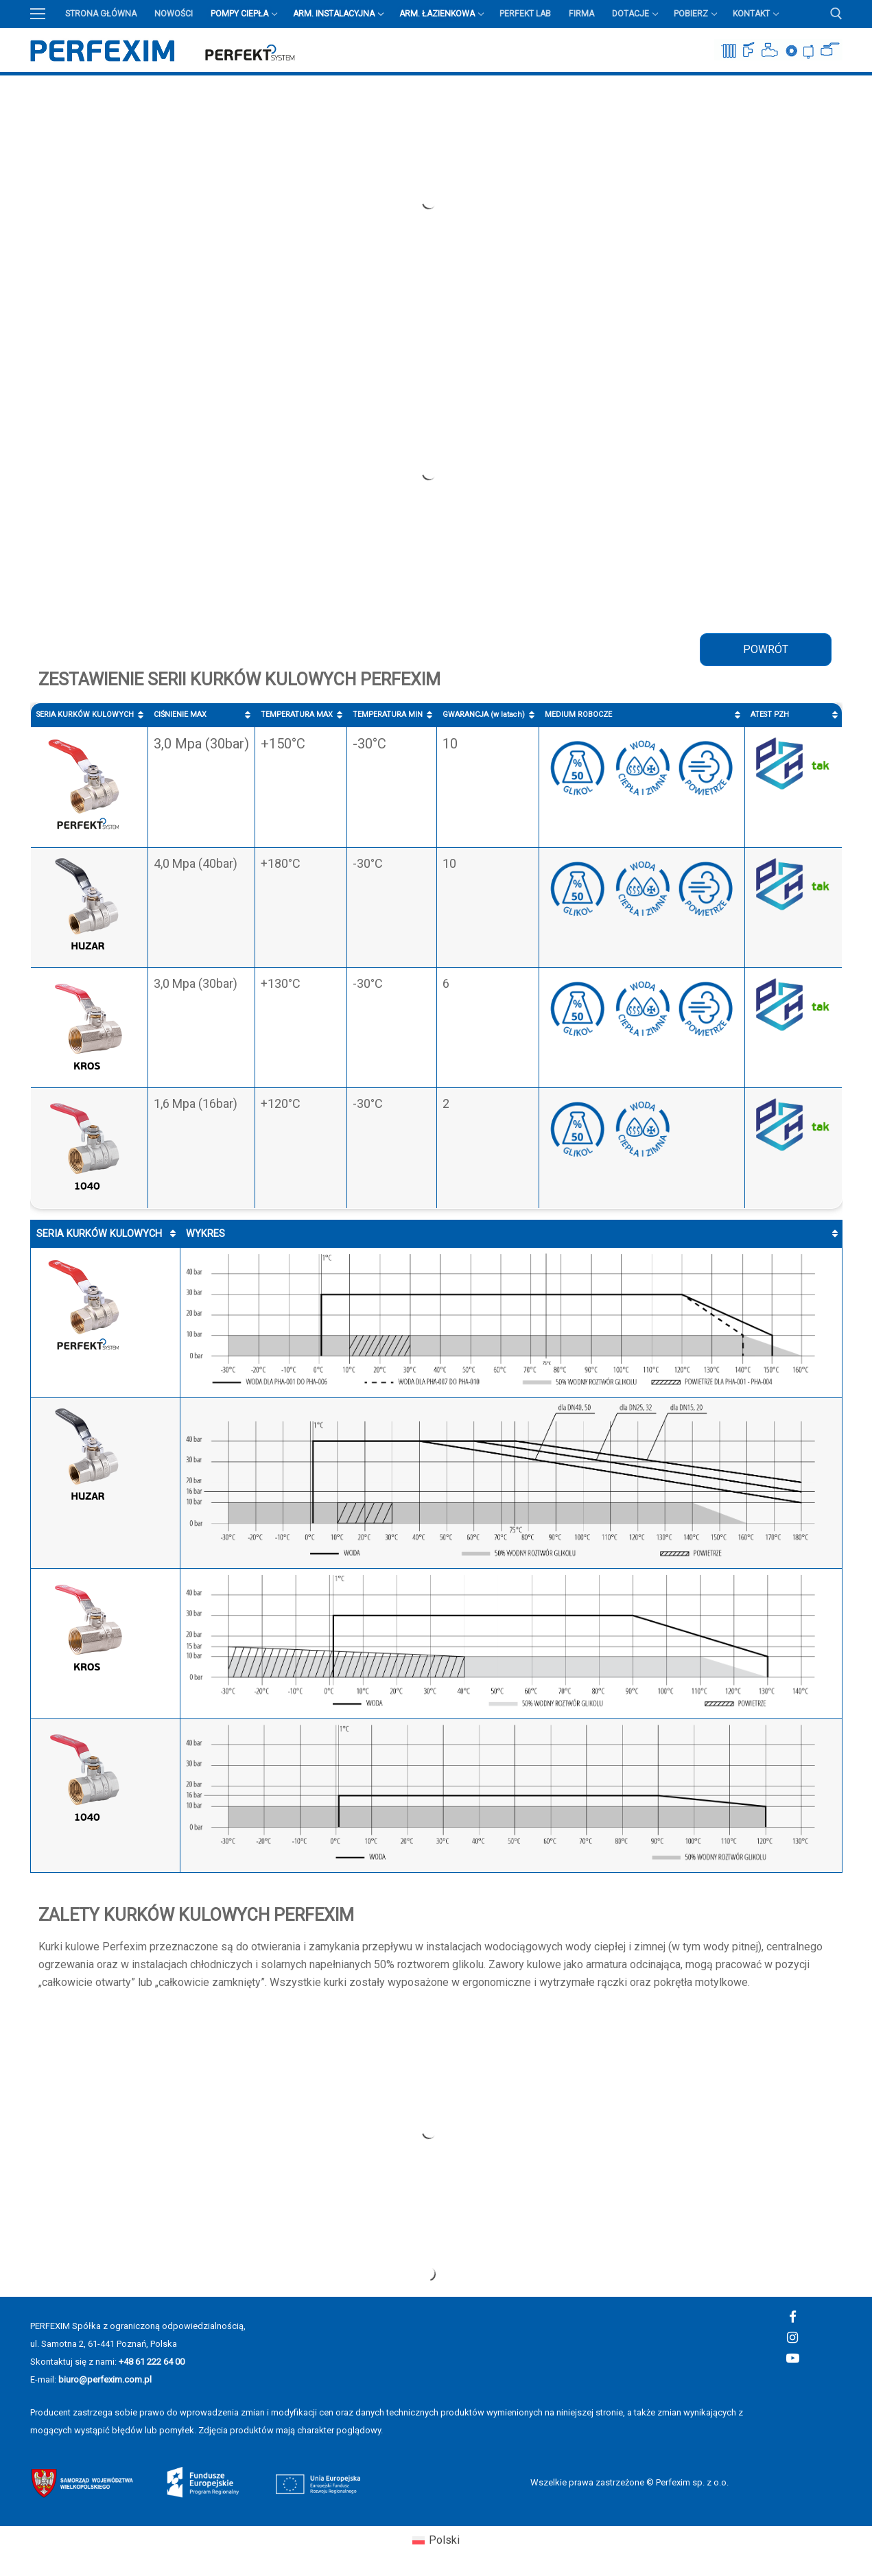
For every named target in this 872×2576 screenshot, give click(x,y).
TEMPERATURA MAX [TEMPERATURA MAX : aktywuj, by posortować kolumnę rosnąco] (297, 714)
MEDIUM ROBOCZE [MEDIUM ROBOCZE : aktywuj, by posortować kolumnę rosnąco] (578, 714)
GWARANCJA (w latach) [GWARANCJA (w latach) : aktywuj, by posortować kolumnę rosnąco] (484, 714)
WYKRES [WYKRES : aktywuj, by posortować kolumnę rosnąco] (205, 1234)
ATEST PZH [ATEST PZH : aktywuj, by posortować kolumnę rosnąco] (770, 714)
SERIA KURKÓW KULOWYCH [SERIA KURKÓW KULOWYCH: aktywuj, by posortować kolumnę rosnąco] (85, 714)
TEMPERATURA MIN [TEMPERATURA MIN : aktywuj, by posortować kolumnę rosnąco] (388, 714)
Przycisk (832, 85)
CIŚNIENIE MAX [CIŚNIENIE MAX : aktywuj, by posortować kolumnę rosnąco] (180, 714)
